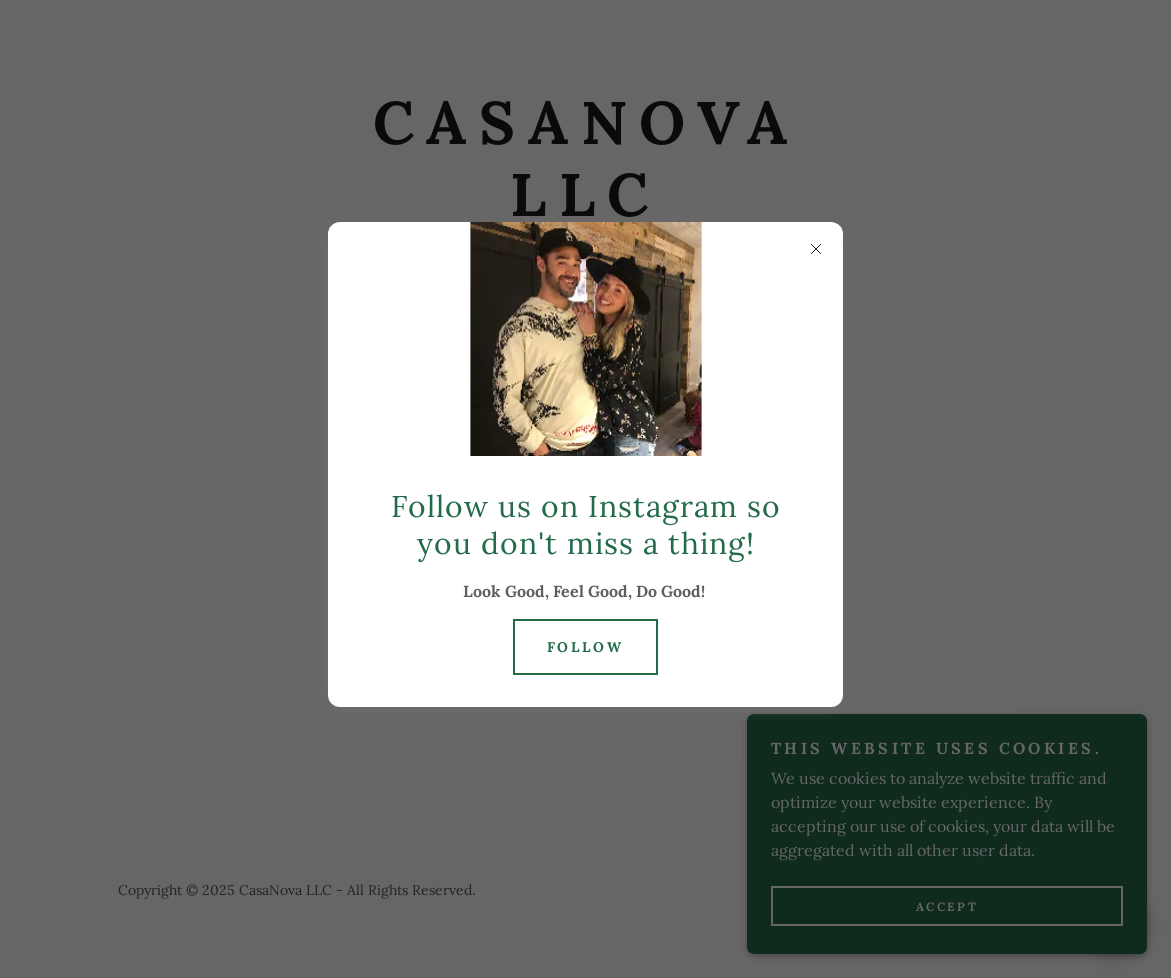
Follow (586, 647)
